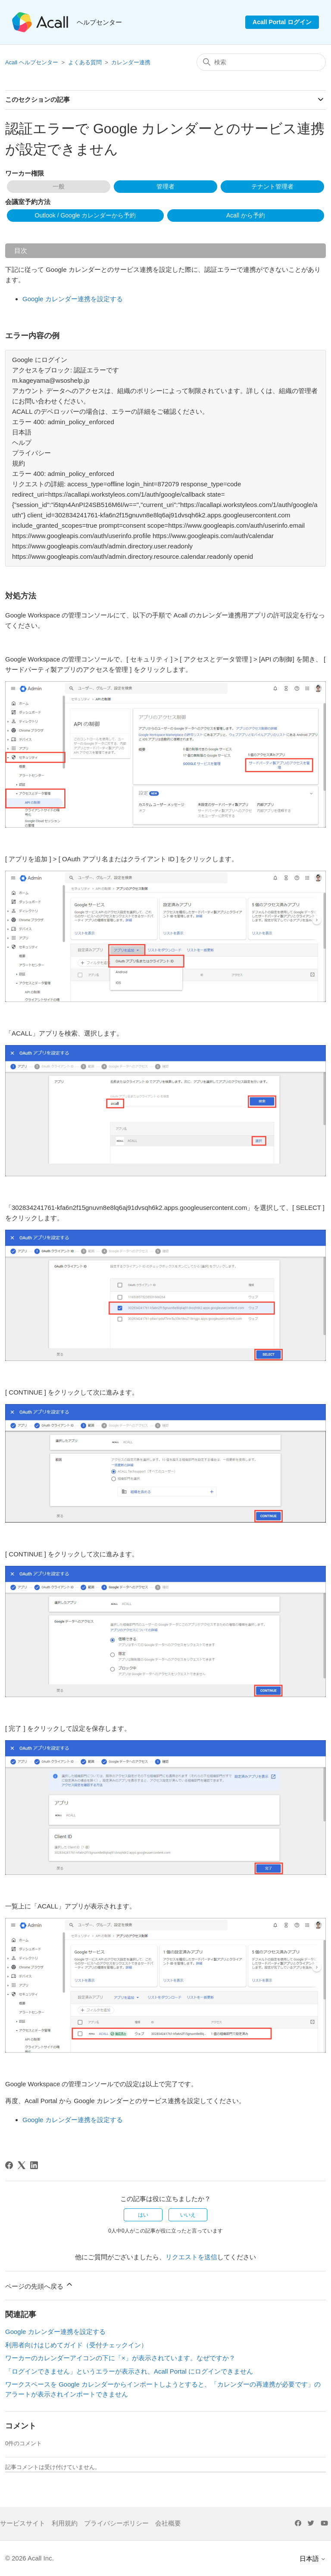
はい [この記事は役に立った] (143, 2215)
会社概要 (168, 2523)
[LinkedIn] (34, 2165)
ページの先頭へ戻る (39, 2285)
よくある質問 (85, 62)
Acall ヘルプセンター (32, 62)
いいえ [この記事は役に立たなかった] (188, 2215)
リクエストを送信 (191, 2257)
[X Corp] (21, 2165)
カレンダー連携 (130, 62)
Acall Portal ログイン (282, 22)
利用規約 (65, 2523)
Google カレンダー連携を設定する (72, 298)
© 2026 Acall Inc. (29, 2558)
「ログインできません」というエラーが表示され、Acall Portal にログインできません (129, 2371)
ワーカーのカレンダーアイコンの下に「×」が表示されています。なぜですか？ (120, 2358)
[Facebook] (9, 2165)
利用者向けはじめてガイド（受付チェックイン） (76, 2345)
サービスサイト (22, 2523)
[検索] (261, 62)
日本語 (313, 2558)
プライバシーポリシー (116, 2523)
